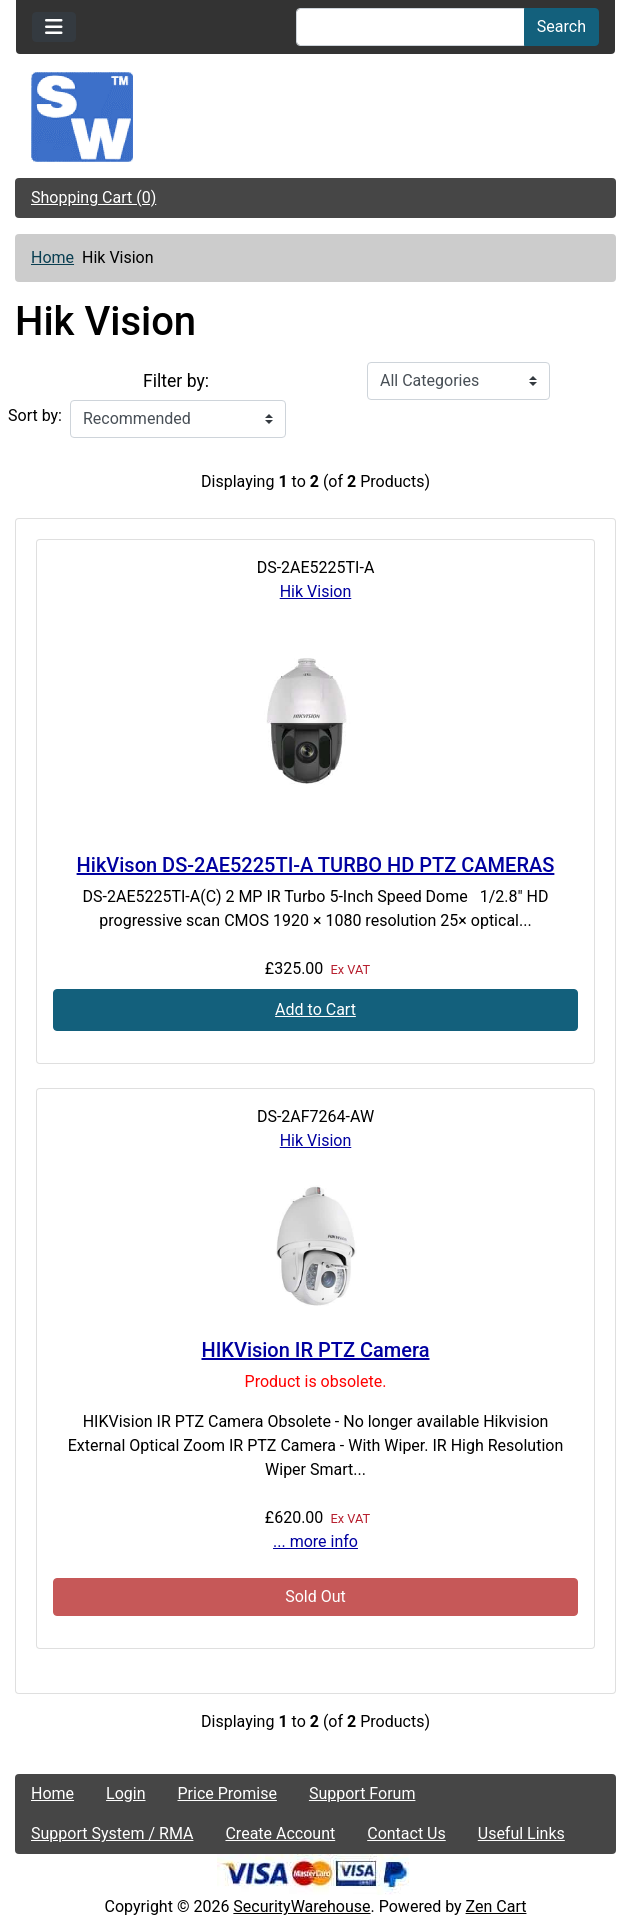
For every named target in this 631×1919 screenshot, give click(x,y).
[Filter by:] (458, 381)
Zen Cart (496, 1906)
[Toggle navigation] (54, 27)
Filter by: (176, 381)
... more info (315, 1541)
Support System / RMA (112, 1833)
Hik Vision (316, 591)
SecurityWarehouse (301, 1906)
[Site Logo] (315, 117)
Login (125, 1793)
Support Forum (362, 1793)
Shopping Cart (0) (93, 197)
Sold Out (315, 1596)
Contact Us (406, 1833)
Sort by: (35, 415)
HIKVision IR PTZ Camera (315, 1350)
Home (52, 257)
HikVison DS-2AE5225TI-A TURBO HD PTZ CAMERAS (316, 865)
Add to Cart (315, 1009)
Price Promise (227, 1793)
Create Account (280, 1833)
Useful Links (521, 1833)
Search (561, 26)
